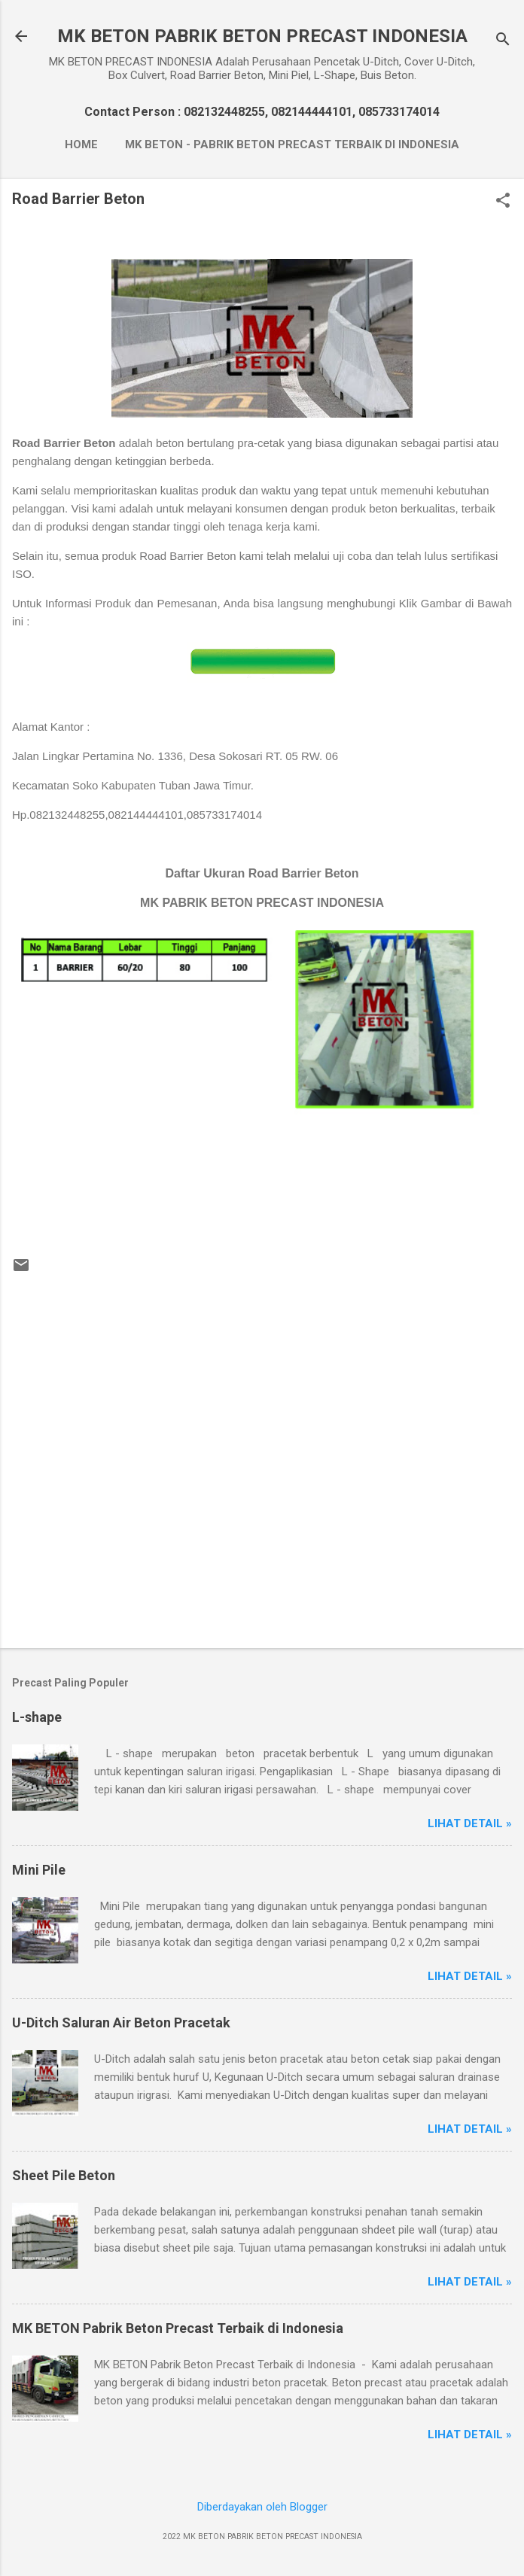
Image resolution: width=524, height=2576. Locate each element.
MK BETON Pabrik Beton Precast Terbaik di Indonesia (177, 2328)
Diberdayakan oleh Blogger (262, 2507)
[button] (503, 201)
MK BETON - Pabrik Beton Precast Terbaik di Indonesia (292, 144)
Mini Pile (39, 1870)
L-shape (37, 1717)
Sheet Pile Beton (63, 2175)
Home (81, 144)
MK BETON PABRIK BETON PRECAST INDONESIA (262, 36)
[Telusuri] (503, 41)
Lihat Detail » (470, 1823)
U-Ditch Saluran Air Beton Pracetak (121, 2022)
